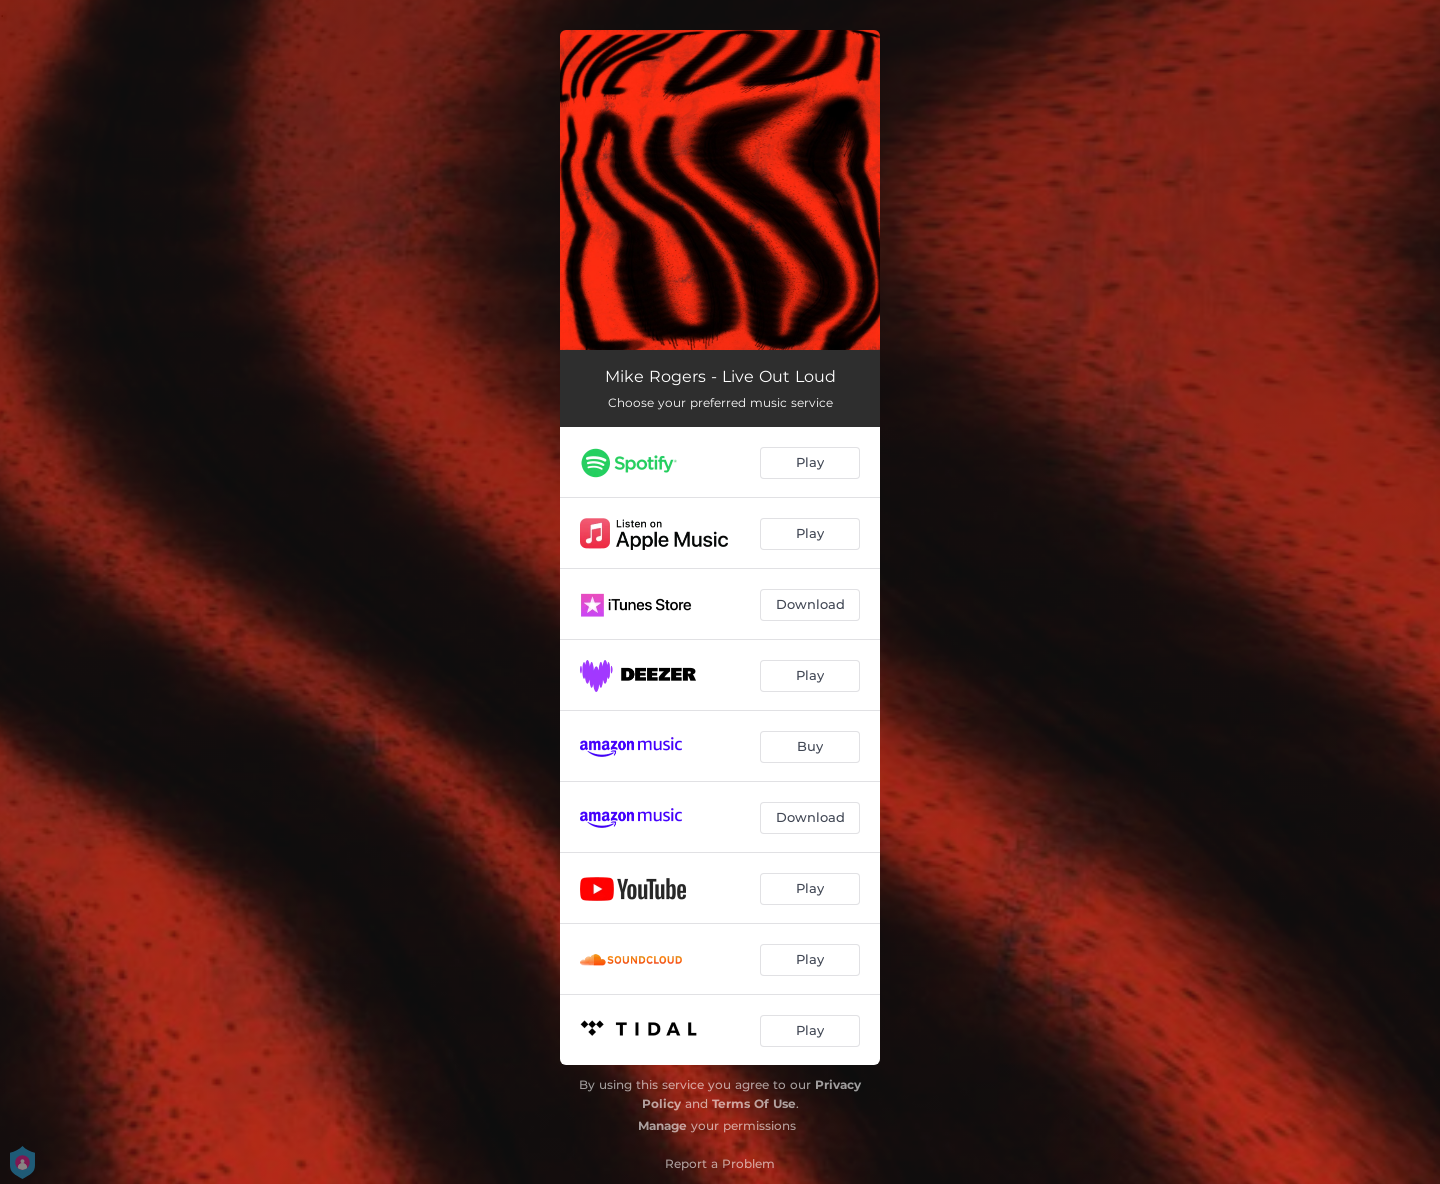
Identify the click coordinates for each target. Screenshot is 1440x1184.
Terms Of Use (754, 1103)
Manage (662, 1125)
